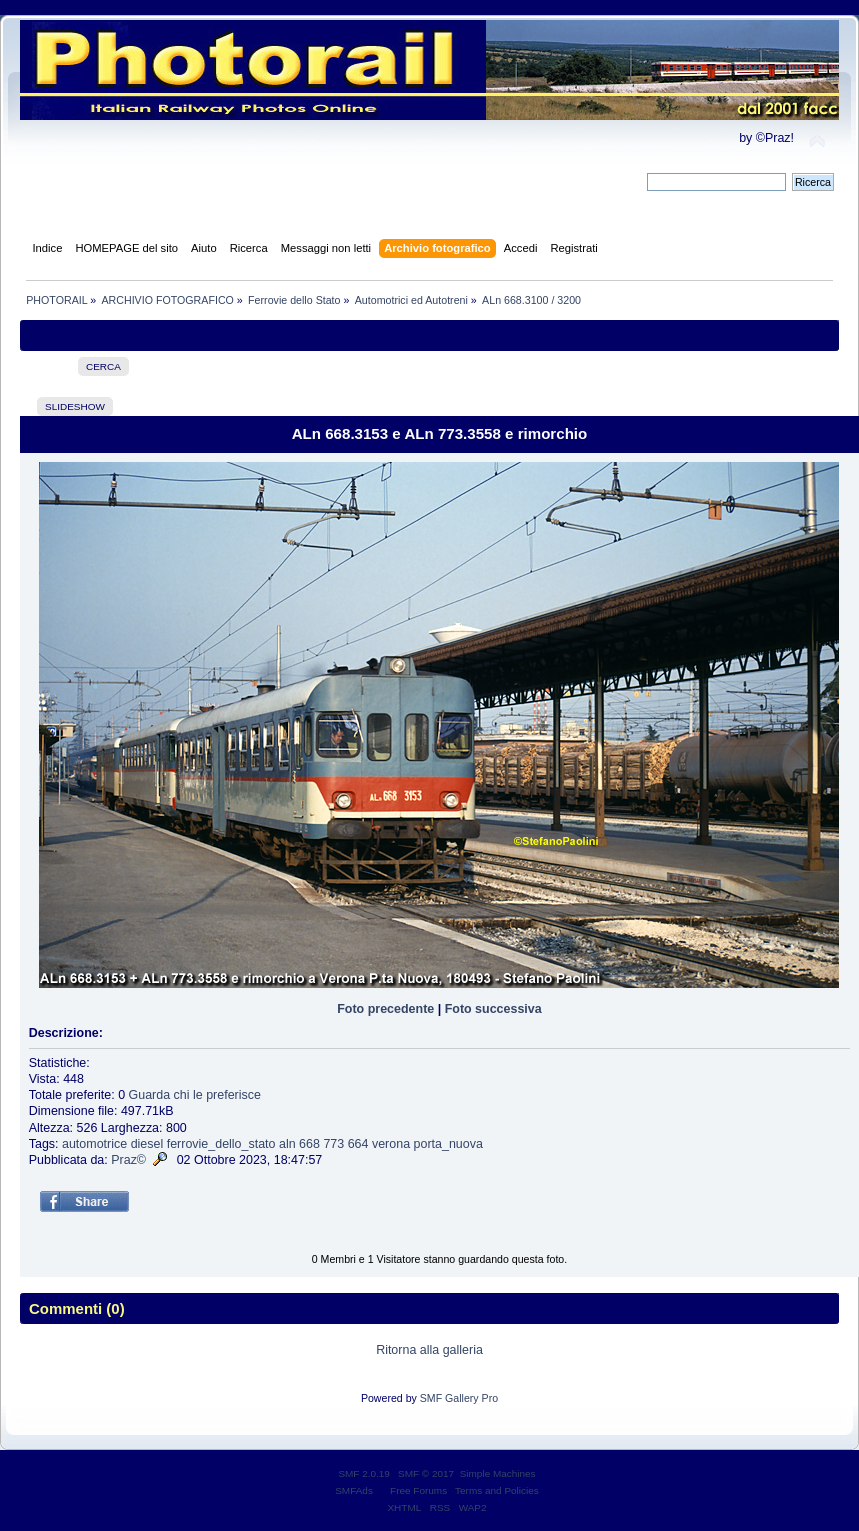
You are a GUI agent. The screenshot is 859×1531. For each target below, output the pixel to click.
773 (333, 1144)
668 (309, 1144)
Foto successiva (493, 1009)
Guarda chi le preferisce (195, 1095)
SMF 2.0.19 (364, 1473)
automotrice (94, 1144)
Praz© (128, 1160)
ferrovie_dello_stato (221, 1144)
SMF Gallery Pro (459, 1398)
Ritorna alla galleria (429, 1350)
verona (391, 1144)
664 (358, 1144)
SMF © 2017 (426, 1473)
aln (287, 1144)
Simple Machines (498, 1473)
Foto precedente (385, 1009)
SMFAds (354, 1490)
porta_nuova (448, 1144)
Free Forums (418, 1490)
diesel (147, 1144)
